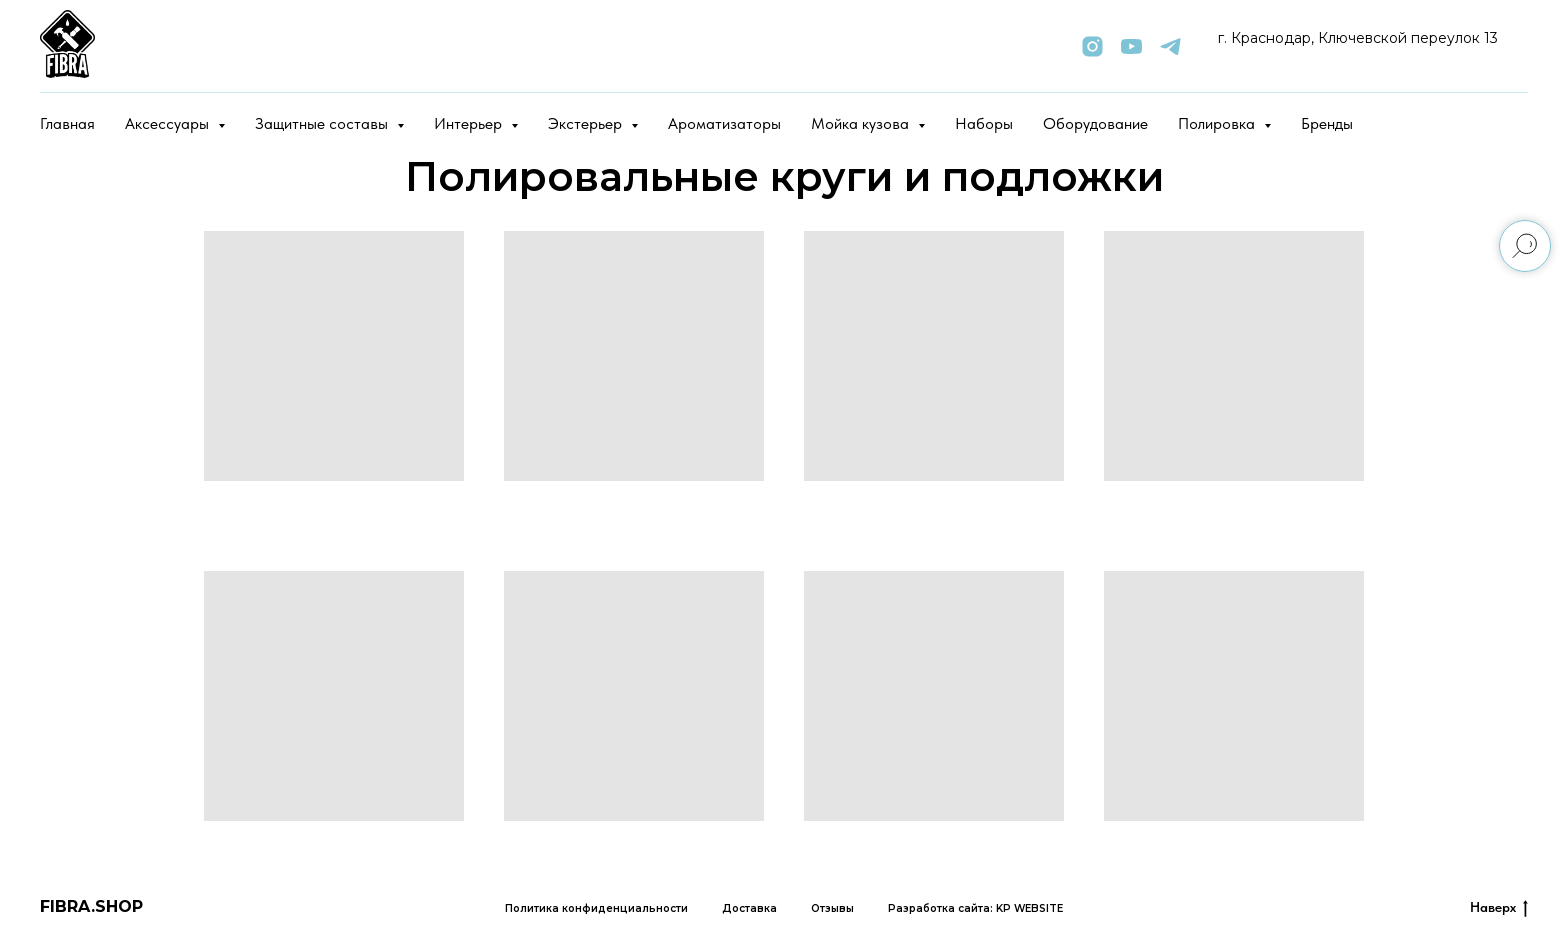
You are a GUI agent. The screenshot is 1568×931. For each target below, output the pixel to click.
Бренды (1327, 123)
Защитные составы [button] (323, 123)
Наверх (1499, 908)
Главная (67, 123)
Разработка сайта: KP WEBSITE (975, 908)
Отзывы (832, 908)
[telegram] (1170, 46)
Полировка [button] (1218, 123)
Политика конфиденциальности (596, 908)
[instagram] (1092, 46)
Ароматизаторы (724, 123)
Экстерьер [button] (587, 123)
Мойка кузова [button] (862, 123)
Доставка (749, 908)
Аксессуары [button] (169, 123)
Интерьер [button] (470, 123)
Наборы (984, 123)
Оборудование (1095, 123)
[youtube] (1131, 46)
